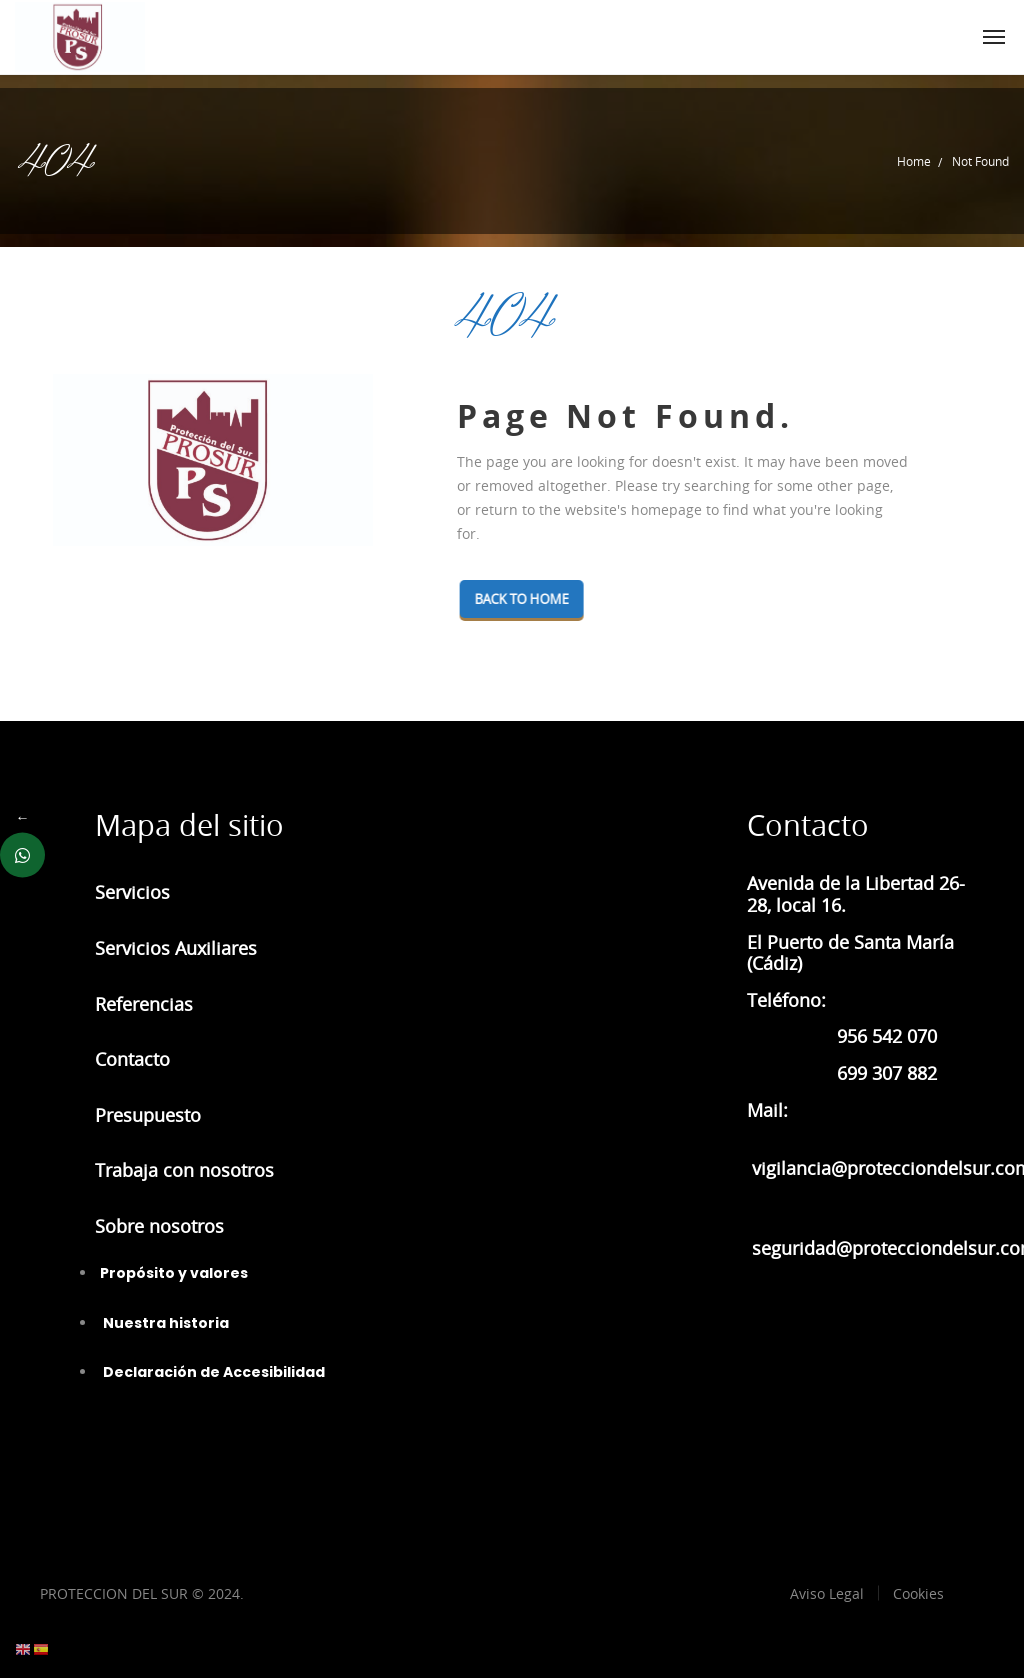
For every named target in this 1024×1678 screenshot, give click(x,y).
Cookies (918, 1593)
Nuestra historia (164, 1323)
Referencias (144, 1004)
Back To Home (529, 599)
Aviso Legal (827, 1593)
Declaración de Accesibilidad (212, 1372)
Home (914, 161)
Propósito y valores (174, 1273)
